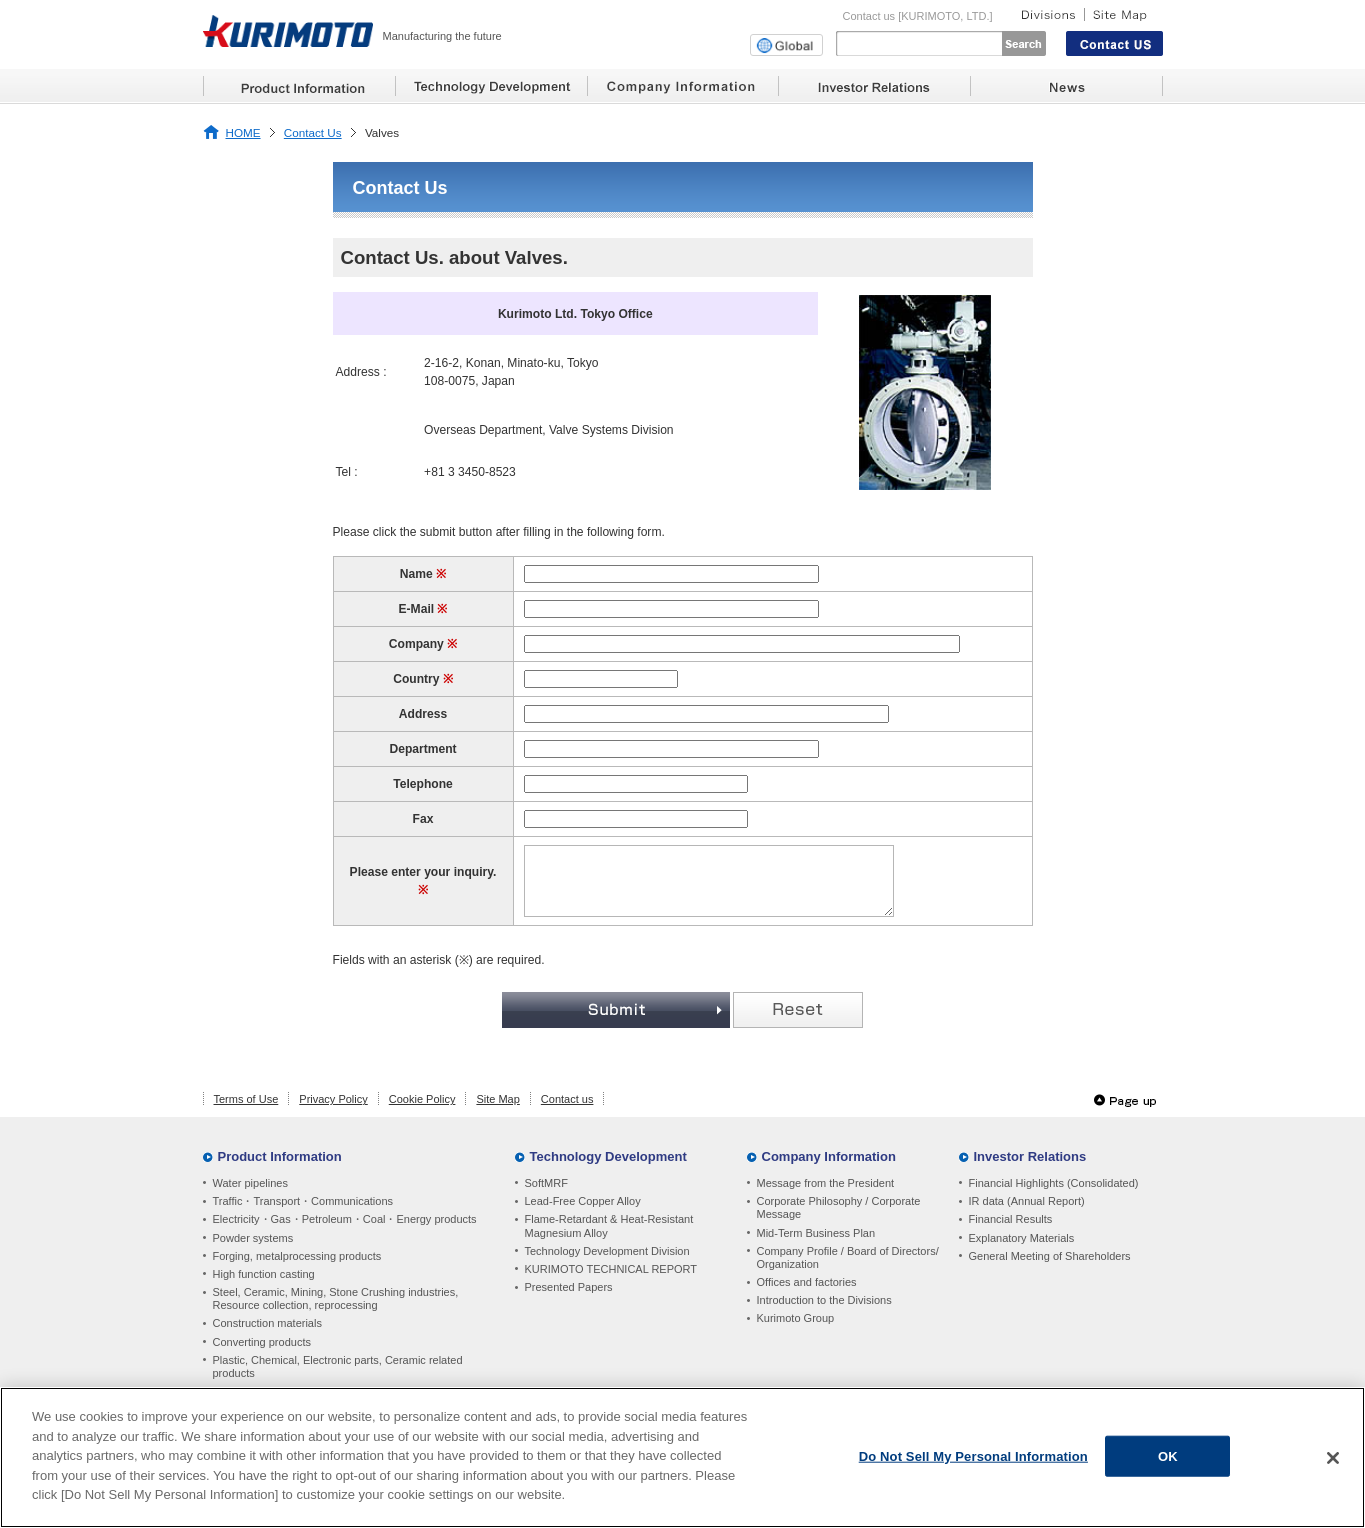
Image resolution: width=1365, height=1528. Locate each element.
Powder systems (253, 1238)
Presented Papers (569, 1287)
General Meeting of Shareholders (1050, 1256)
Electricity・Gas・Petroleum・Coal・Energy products (345, 1219)
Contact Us (313, 132)
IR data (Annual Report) (1027, 1201)
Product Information (280, 1156)
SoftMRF (546, 1183)
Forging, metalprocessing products (297, 1256)
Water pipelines (250, 1183)
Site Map (497, 1099)
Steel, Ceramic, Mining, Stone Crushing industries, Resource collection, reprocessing (336, 1298)
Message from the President (826, 1183)
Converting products (262, 1342)
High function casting (264, 1274)
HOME (243, 132)
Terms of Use (246, 1099)
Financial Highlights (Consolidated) (1054, 1183)
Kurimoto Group (796, 1318)
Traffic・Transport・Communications (303, 1201)
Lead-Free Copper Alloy (583, 1201)
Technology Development (608, 1156)
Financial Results (1011, 1219)
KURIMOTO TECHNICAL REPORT (611, 1269)
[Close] (1333, 1460)
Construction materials (267, 1323)
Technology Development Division (607, 1251)
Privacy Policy (333, 1099)
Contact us (567, 1099)
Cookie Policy (422, 1099)
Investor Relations (1030, 1156)
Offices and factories (807, 1282)
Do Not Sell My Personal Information (973, 1458)
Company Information (829, 1156)
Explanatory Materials (1022, 1238)
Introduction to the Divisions (824, 1300)
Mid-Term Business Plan (816, 1233)
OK (1168, 1458)
